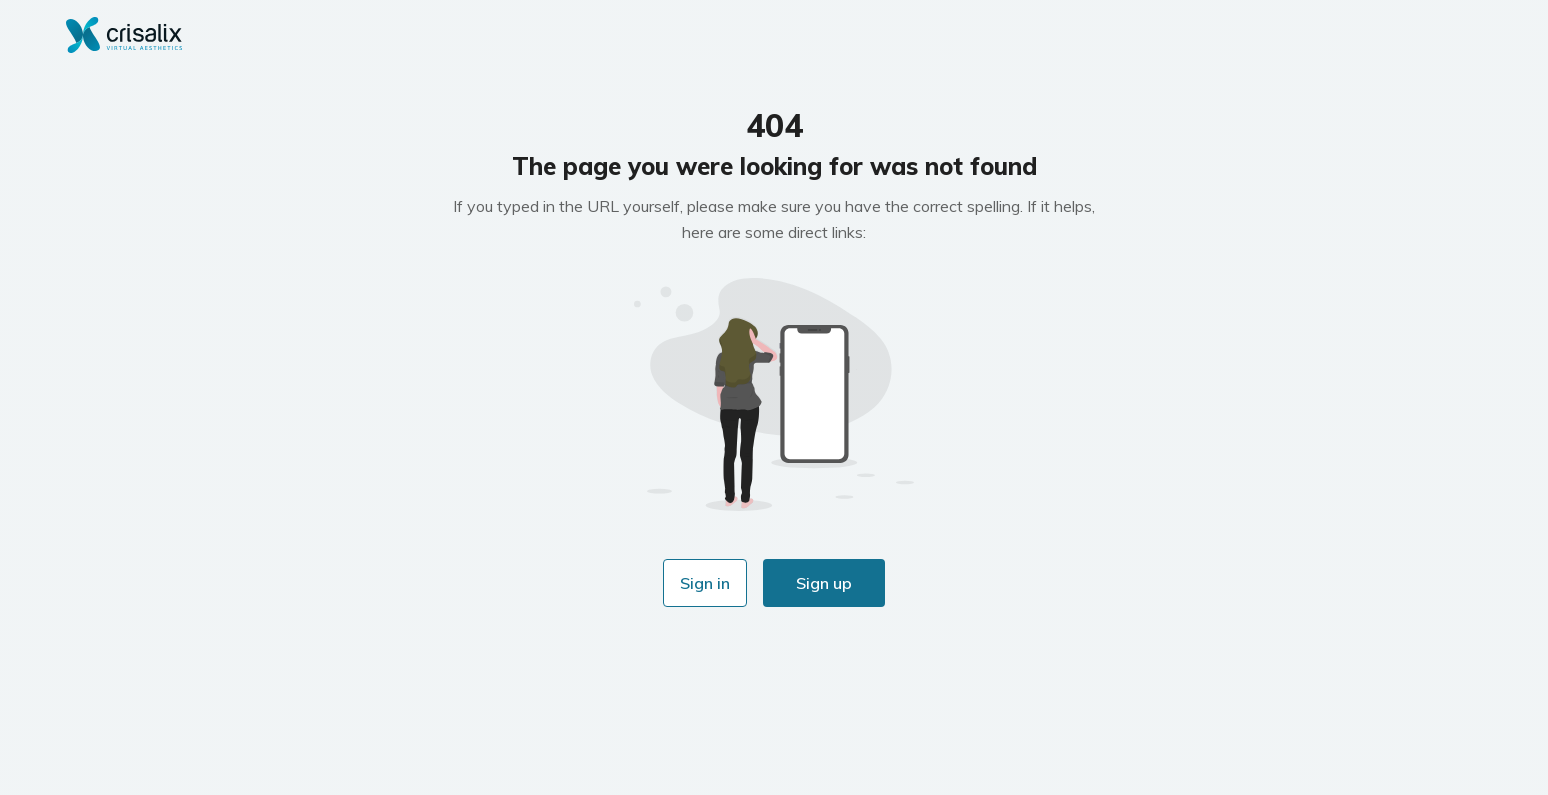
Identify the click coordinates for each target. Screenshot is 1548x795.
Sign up (824, 583)
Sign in (705, 583)
